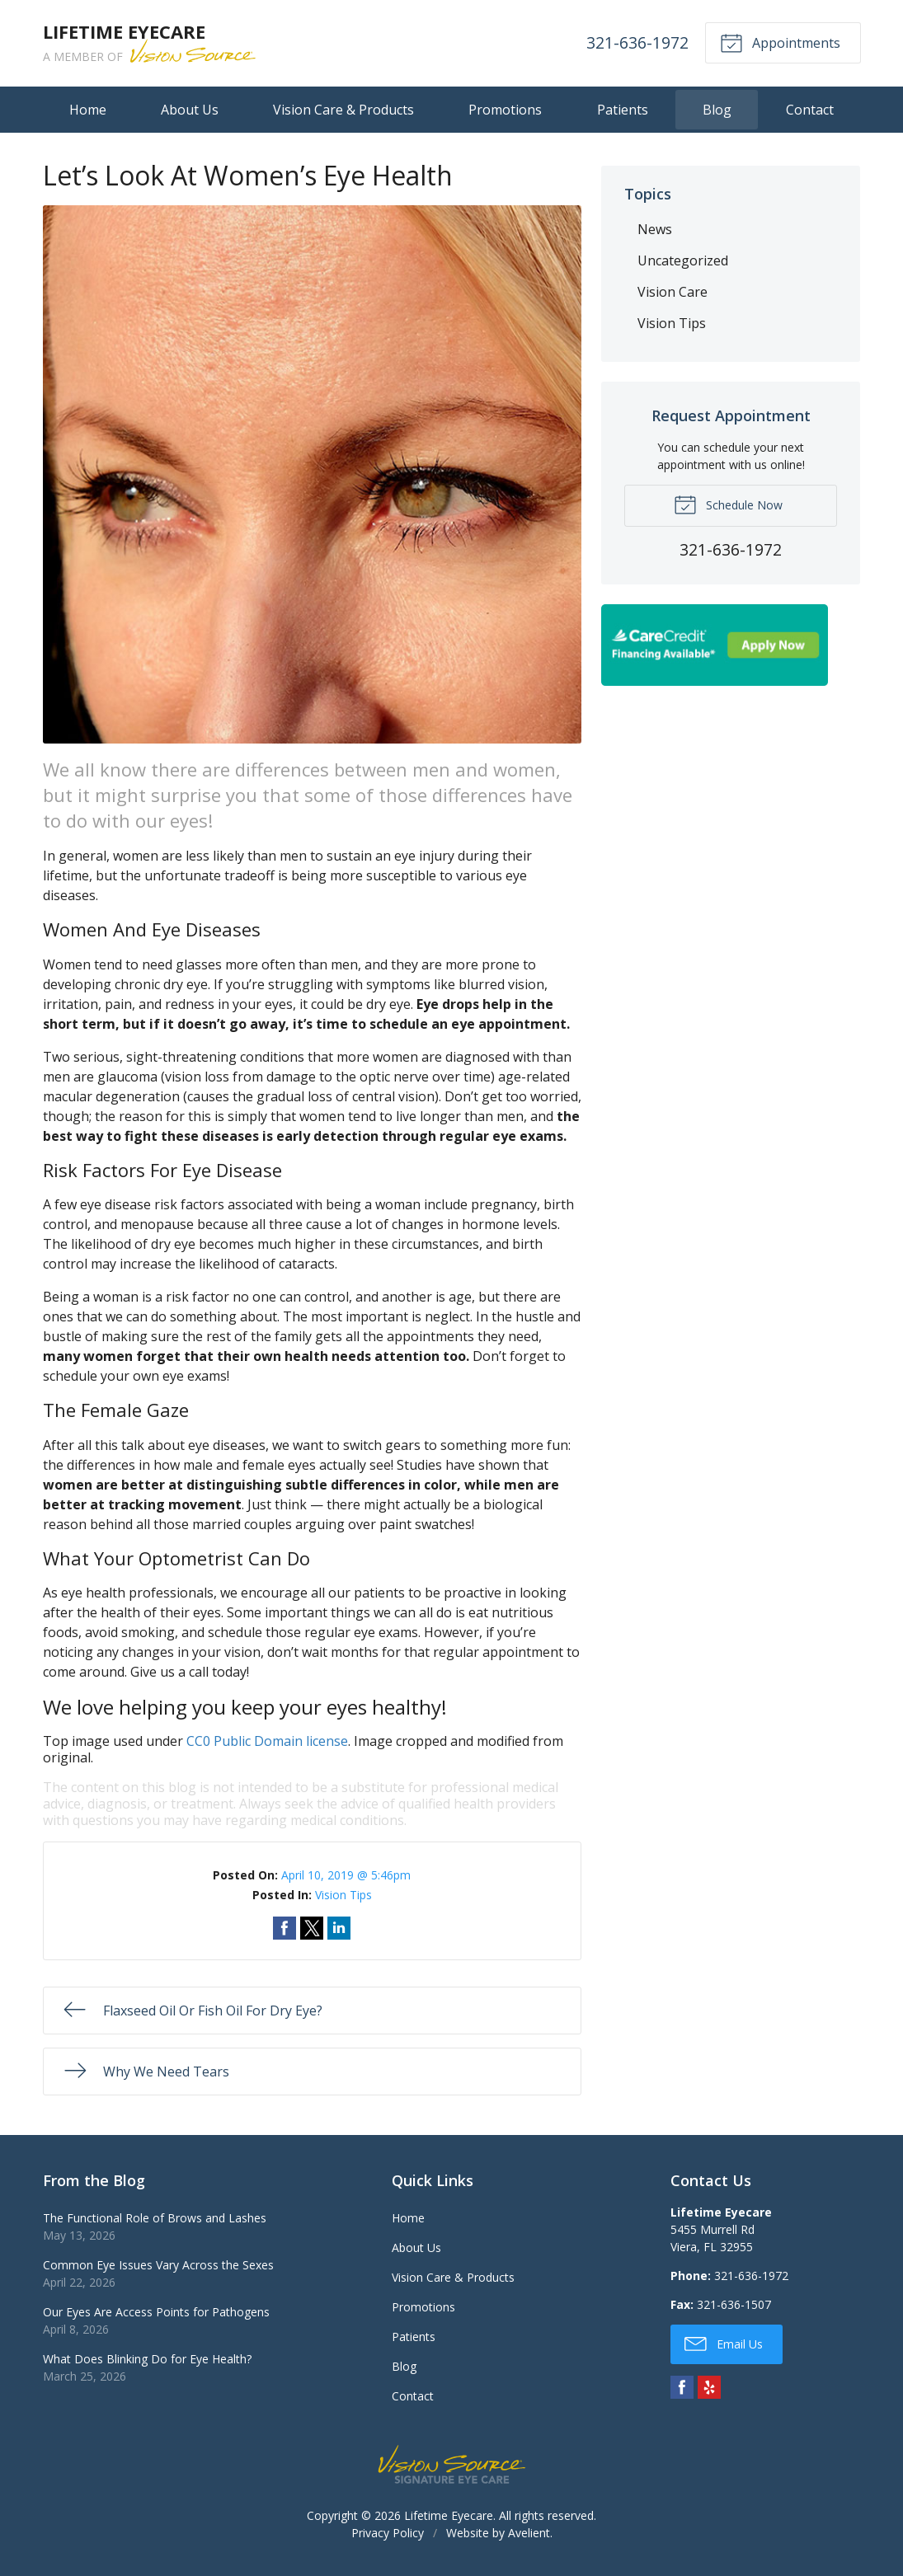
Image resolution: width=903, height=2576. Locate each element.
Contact (810, 110)
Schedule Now (728, 503)
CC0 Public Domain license (267, 1741)
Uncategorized (682, 260)
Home (87, 110)
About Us (190, 110)
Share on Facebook (284, 1928)
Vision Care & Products (343, 110)
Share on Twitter (311, 1928)
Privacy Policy (387, 2533)
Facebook (682, 2387)
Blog (717, 110)
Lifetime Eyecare (448, 2515)
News (654, 229)
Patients (622, 110)
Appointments (780, 42)
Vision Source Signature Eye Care (452, 2464)
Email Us (723, 2342)
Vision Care (672, 292)
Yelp (709, 2387)
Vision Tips (343, 1895)
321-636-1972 (637, 42)
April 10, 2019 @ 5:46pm (346, 1875)
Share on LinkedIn (338, 1928)
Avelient (529, 2533)
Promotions (505, 110)
